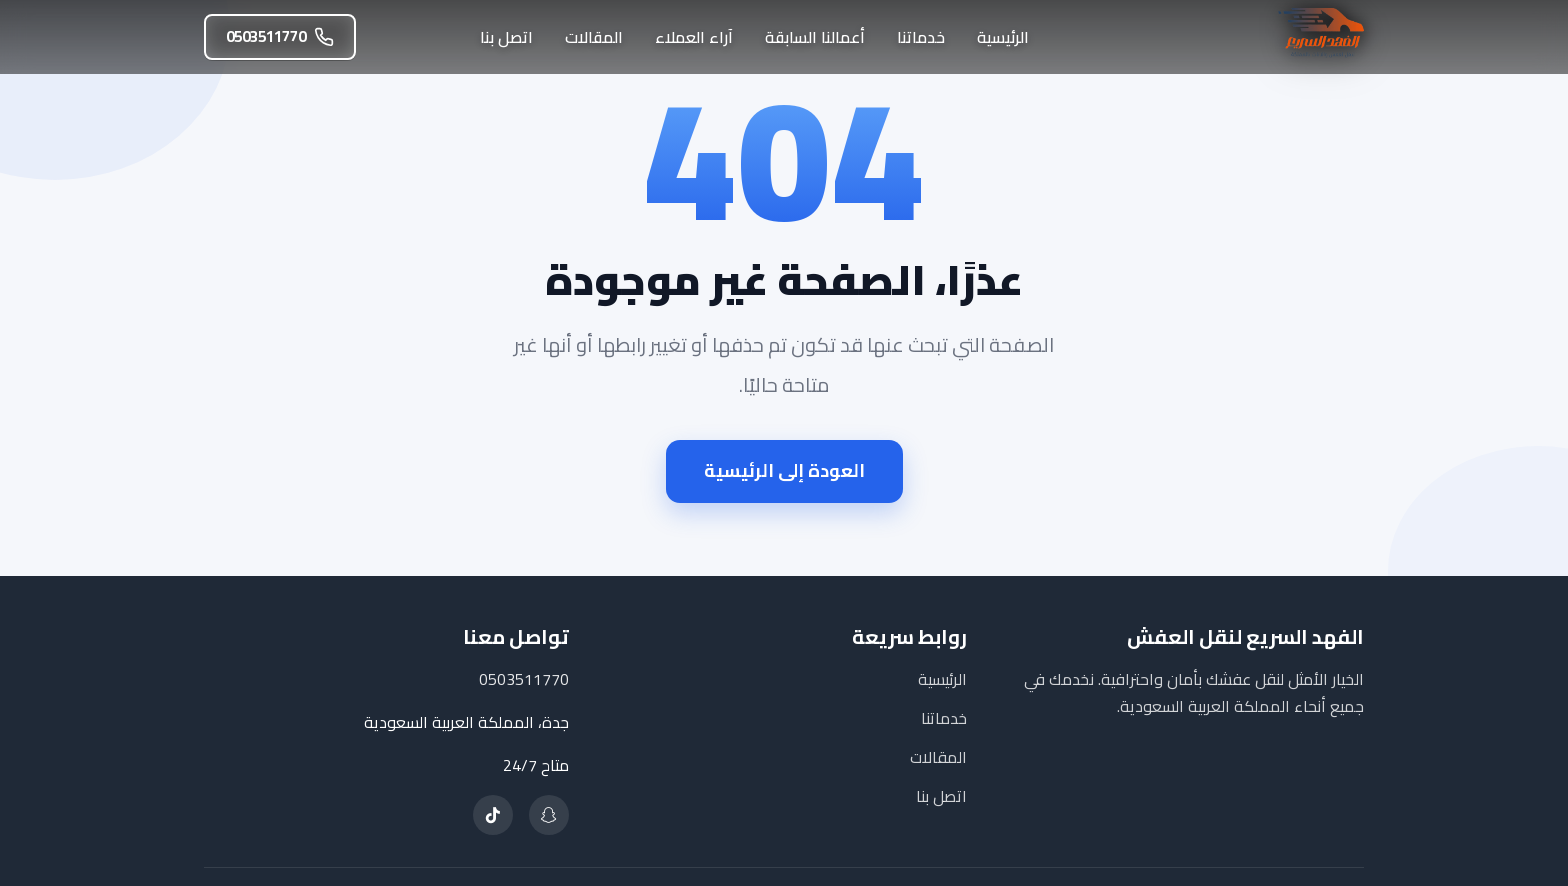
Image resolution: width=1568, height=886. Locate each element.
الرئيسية (1003, 37)
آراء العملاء (694, 37)
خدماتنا (921, 37)
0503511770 (280, 36)
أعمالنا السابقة (815, 37)
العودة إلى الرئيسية (784, 470)
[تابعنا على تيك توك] (493, 815)
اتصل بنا (506, 37)
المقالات (594, 37)
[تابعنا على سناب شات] (549, 815)
